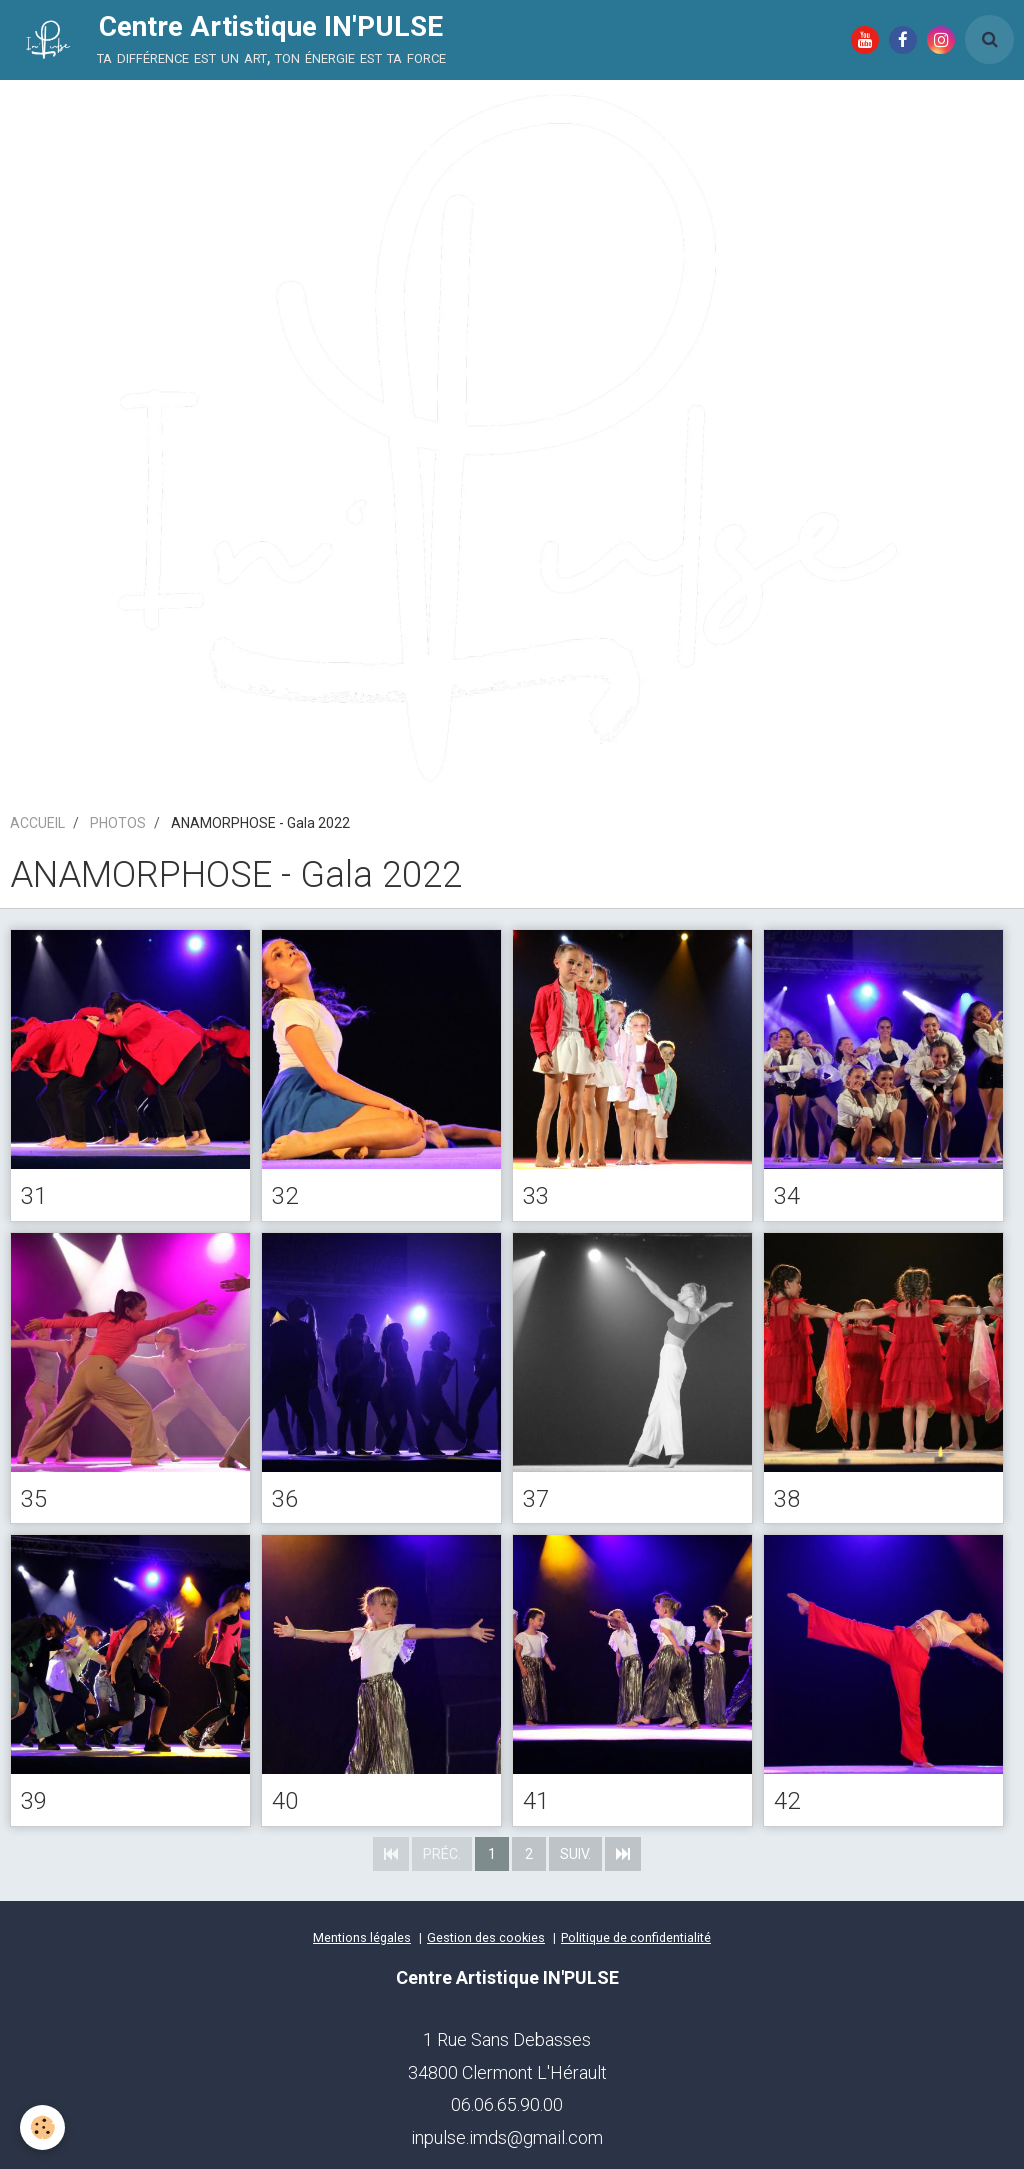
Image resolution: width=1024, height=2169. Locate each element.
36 (285, 1498)
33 (536, 1196)
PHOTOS (118, 823)
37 (536, 1498)
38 (787, 1498)
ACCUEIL (37, 823)
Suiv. (575, 1854)
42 (787, 1801)
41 (536, 1801)
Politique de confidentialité (636, 1937)
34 (787, 1196)
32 (285, 1196)
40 (285, 1801)
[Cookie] (42, 2127)
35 (34, 1498)
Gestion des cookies (486, 1937)
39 (34, 1801)
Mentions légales (362, 1937)
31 (34, 1196)
